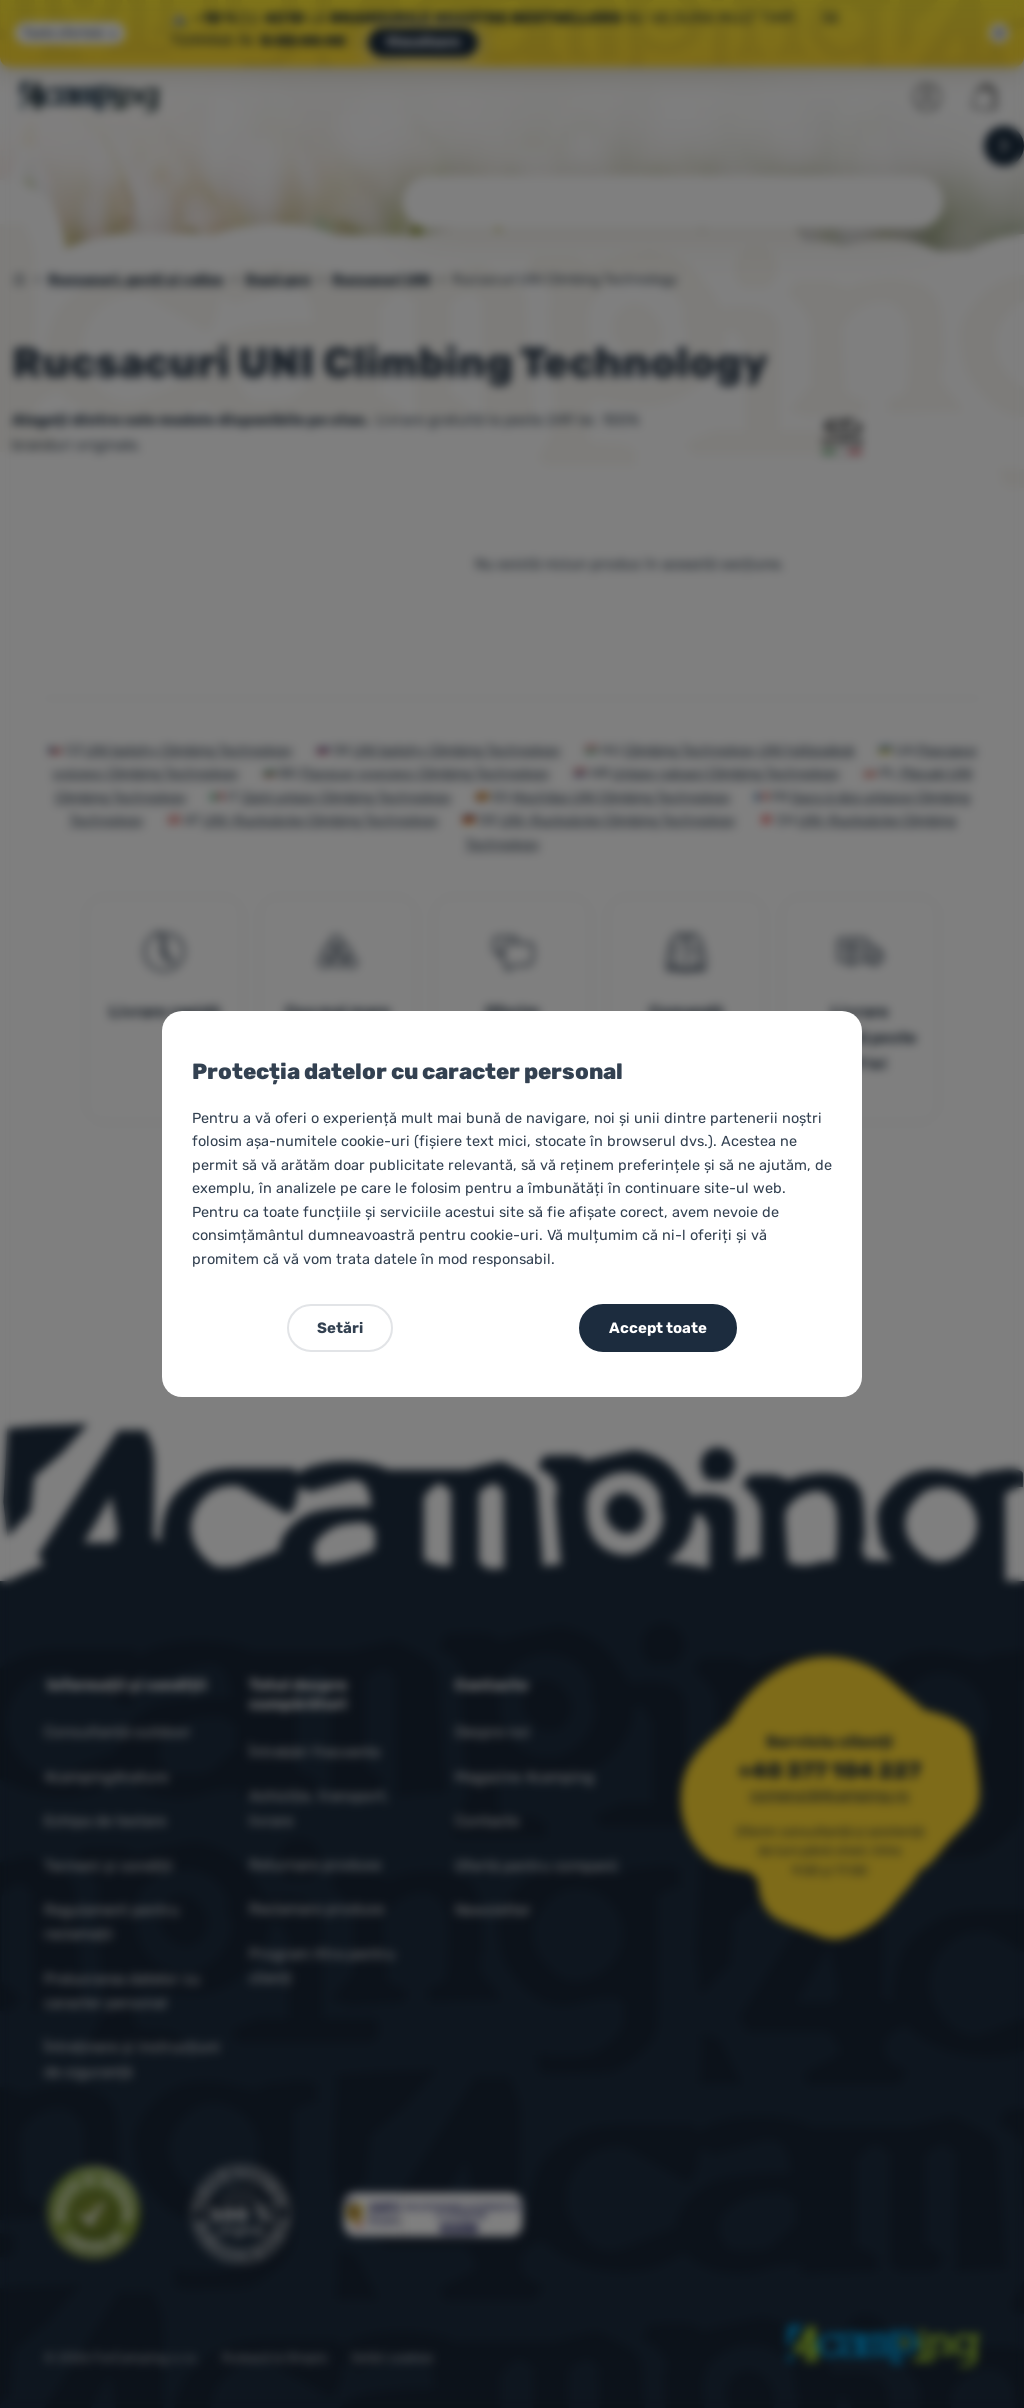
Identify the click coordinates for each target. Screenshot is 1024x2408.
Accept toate (658, 1328)
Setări (340, 1328)
